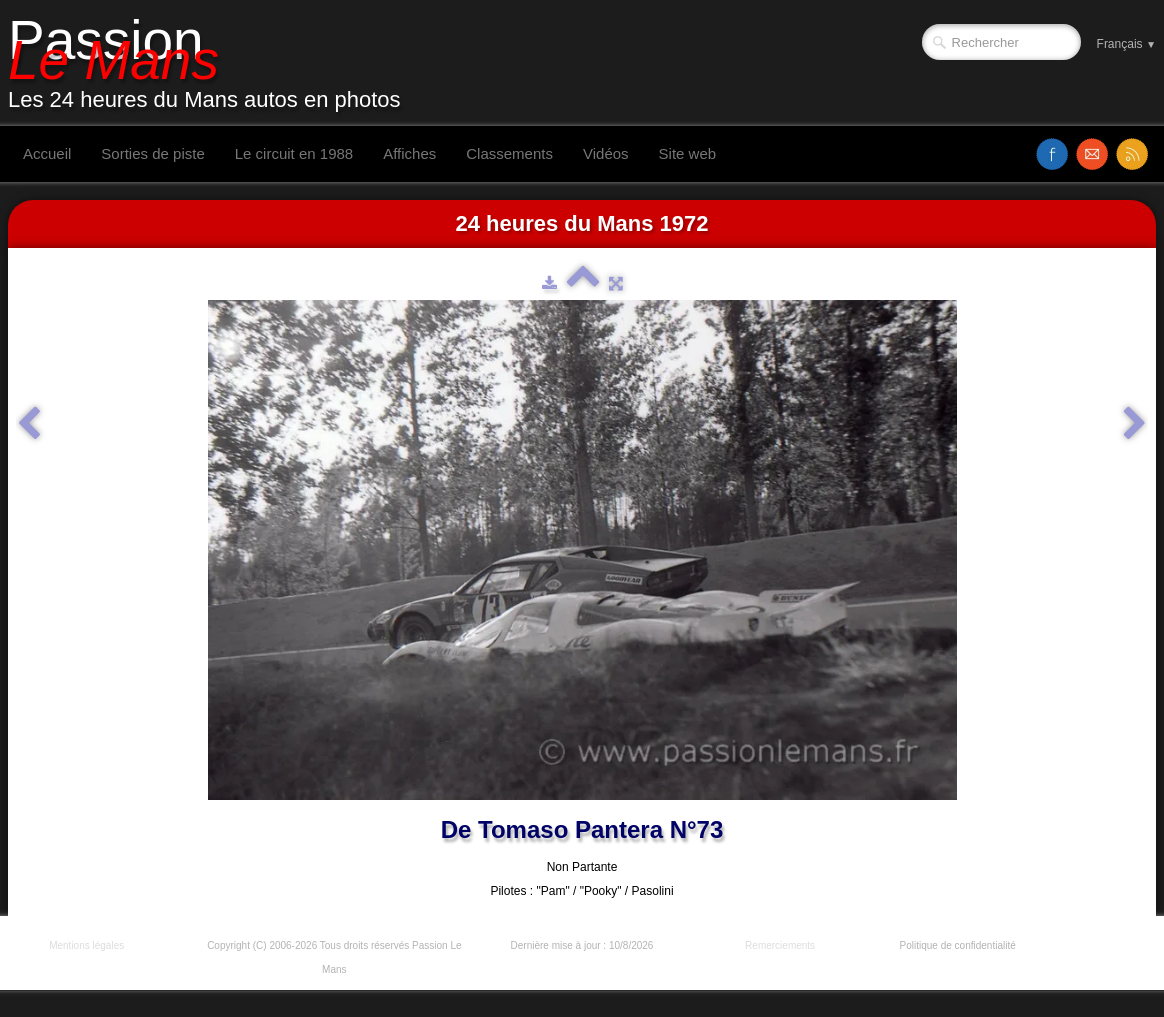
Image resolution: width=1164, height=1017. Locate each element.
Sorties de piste (152, 153)
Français (1126, 44)
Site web (688, 153)
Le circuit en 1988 (294, 153)
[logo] (212, 63)
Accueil (47, 153)
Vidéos (606, 153)
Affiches (409, 153)
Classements (509, 153)
